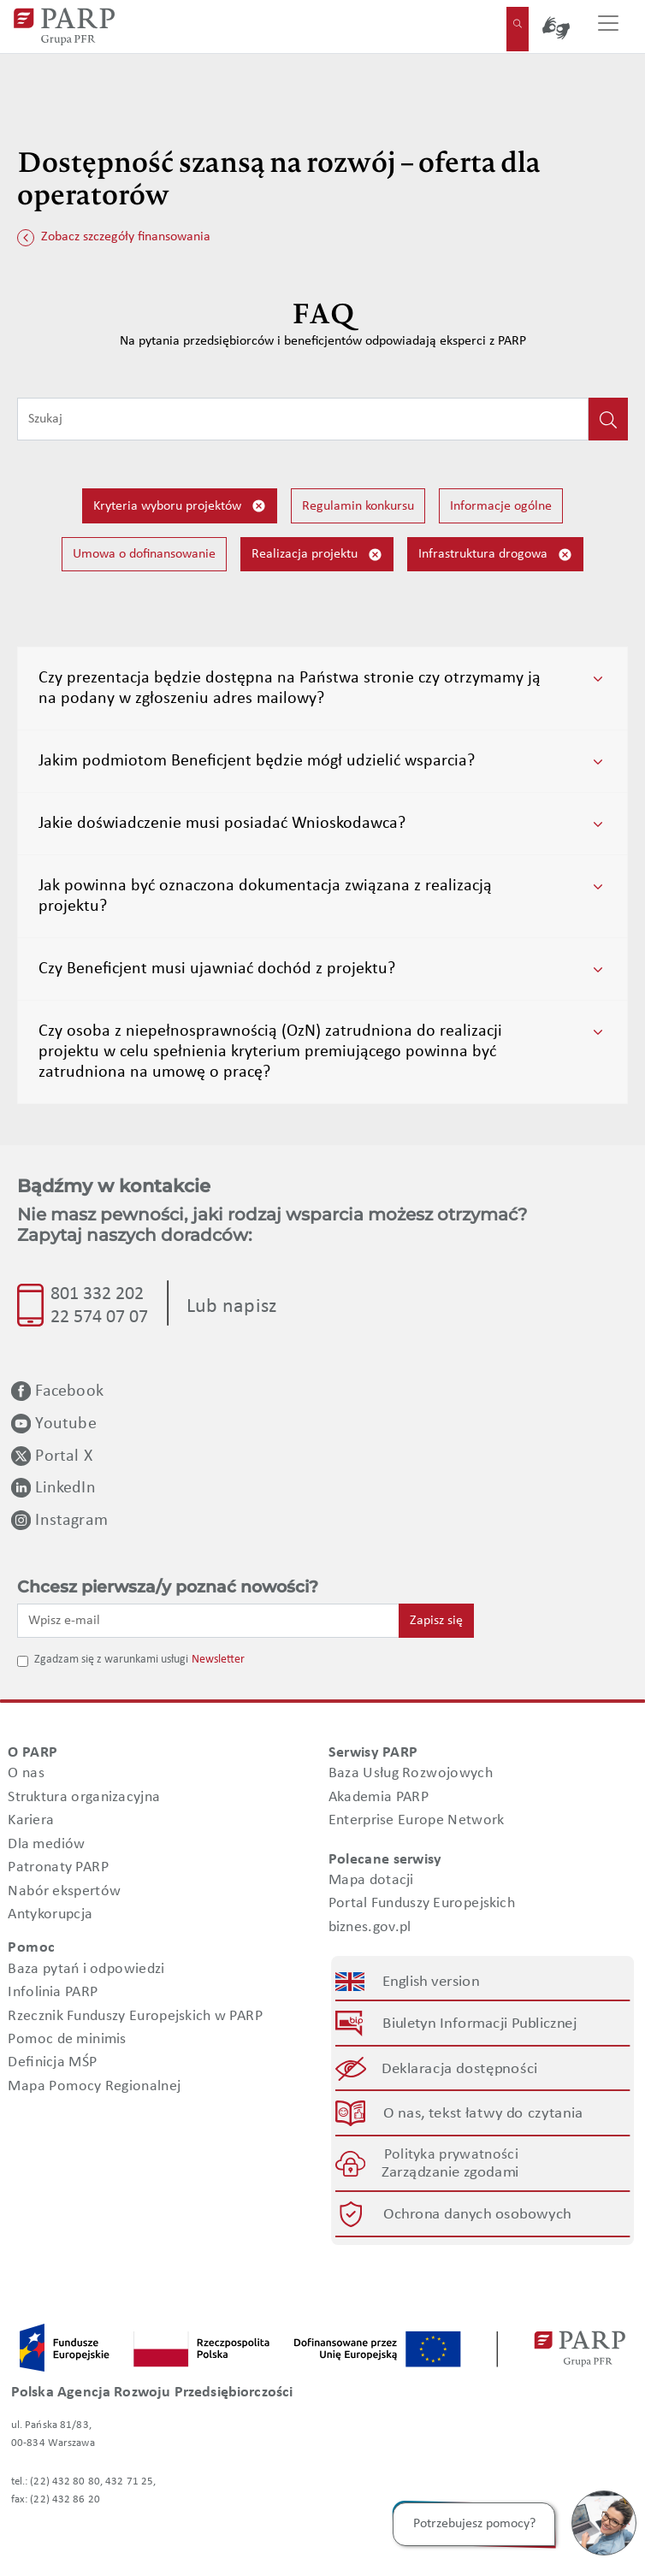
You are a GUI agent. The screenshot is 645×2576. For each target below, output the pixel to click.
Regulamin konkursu (358, 506)
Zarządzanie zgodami (450, 2172)
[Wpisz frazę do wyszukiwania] (303, 419)
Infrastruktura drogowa (495, 554)
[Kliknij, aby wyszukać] (608, 419)
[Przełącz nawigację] (608, 26)
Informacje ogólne (501, 506)
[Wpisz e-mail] (208, 1621)
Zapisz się (436, 1621)
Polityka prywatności (451, 2155)
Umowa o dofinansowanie (144, 554)
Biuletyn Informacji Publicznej (479, 2024)
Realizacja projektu (316, 554)
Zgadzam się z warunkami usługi (111, 1659)
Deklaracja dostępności (460, 2068)
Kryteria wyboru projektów (179, 506)
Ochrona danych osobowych (477, 2214)
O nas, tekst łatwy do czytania (483, 2113)
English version (431, 1982)
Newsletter (218, 1659)
